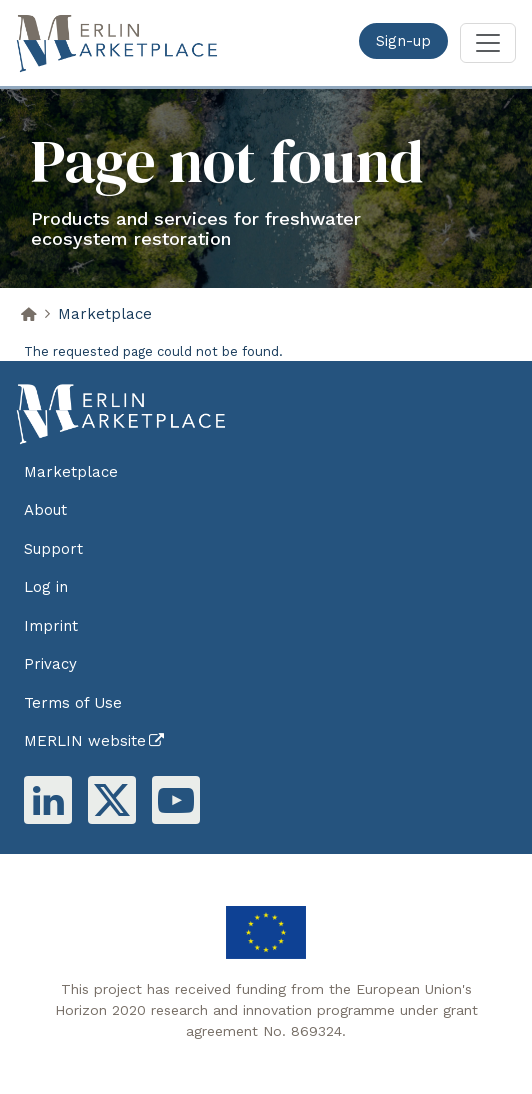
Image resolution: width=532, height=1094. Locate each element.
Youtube (176, 800)
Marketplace (105, 314)
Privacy (50, 664)
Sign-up (403, 41)
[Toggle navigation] (488, 43)
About (45, 510)
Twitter (112, 800)
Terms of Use (73, 703)
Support (53, 549)
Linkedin (48, 800)
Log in (46, 587)
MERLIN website (85, 741)
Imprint (51, 626)
